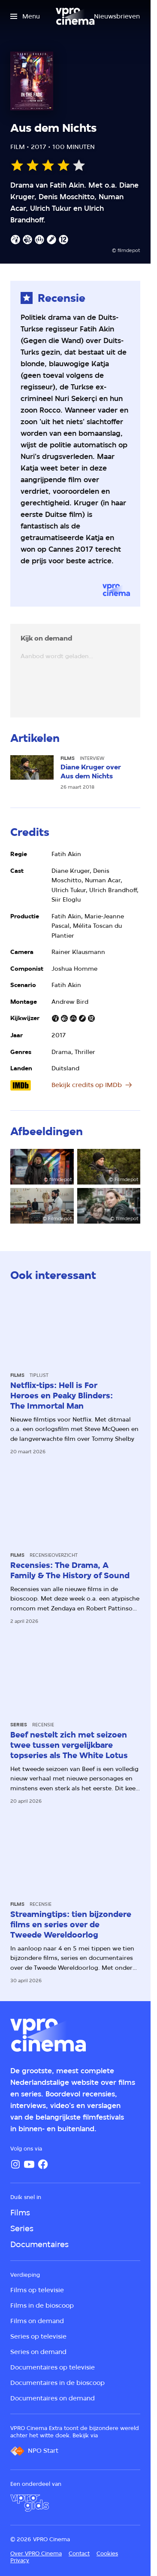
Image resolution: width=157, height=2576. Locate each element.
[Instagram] (15, 2164)
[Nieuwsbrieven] (117, 16)
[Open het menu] (25, 16)
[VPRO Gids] (29, 2503)
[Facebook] (43, 2164)
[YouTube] (29, 2164)
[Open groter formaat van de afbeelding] (42, 1167)
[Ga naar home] (75, 16)
